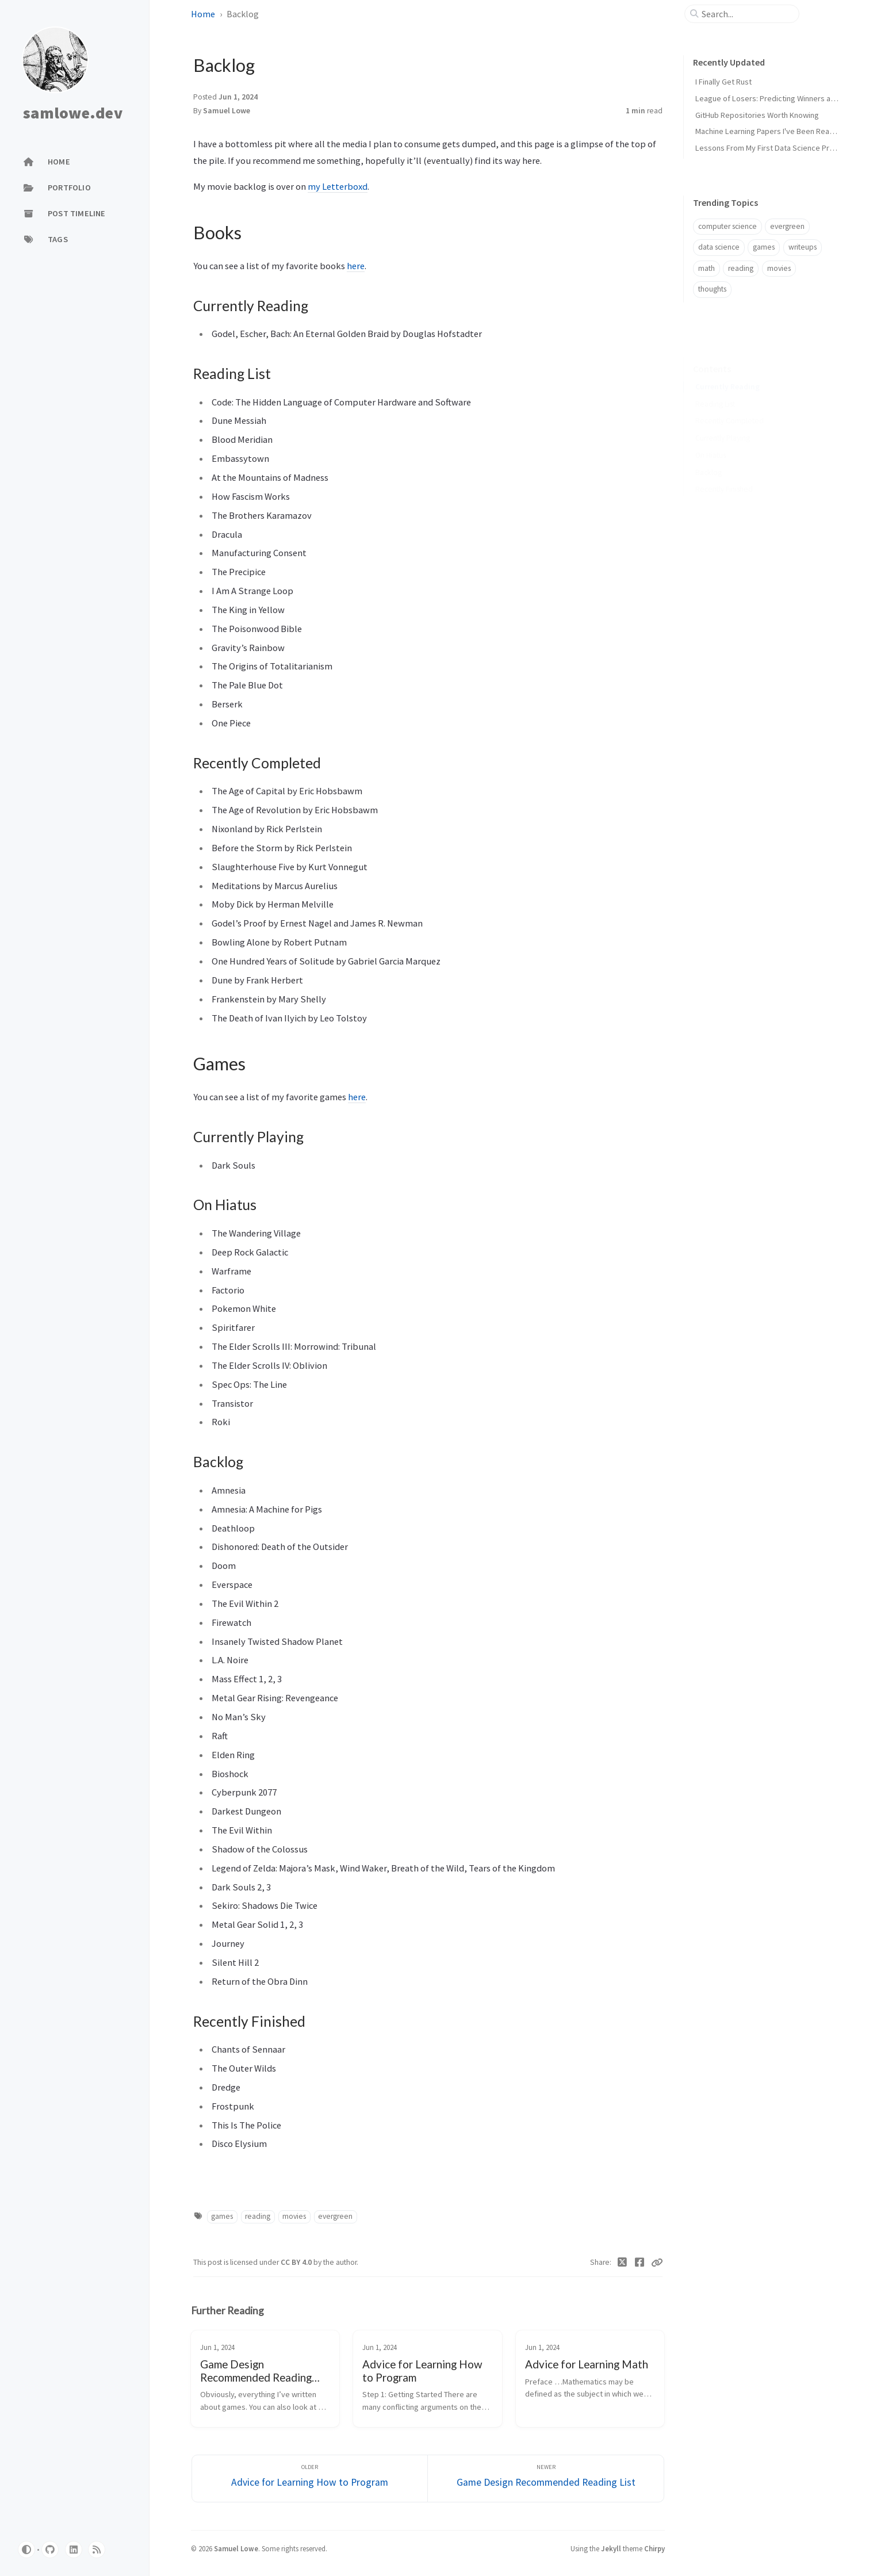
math (706, 268)
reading (257, 2216)
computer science (727, 226)
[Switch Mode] (26, 2549)
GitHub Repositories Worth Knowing (757, 115)
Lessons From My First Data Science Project (771, 148)
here (356, 265)
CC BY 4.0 (297, 2262)
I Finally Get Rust (723, 81)
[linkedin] (74, 2549)
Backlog (708, 455)
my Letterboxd (337, 186)
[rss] (97, 2549)
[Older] (310, 2478)
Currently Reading (727, 369)
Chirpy (654, 2548)
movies (294, 2216)
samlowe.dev (72, 112)
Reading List (715, 386)
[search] (746, 13)
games (222, 2216)
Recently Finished (724, 471)
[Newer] (545, 2478)
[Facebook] (639, 2262)
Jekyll (611, 2548)
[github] (50, 2549)
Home (203, 14)
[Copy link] (657, 2262)
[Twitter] (622, 2262)
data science (719, 247)
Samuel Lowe (226, 111)
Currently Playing (722, 420)
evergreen (335, 2216)
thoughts (712, 289)
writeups (802, 247)
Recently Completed (729, 403)
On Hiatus (710, 437)
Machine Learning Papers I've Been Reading (769, 131)
